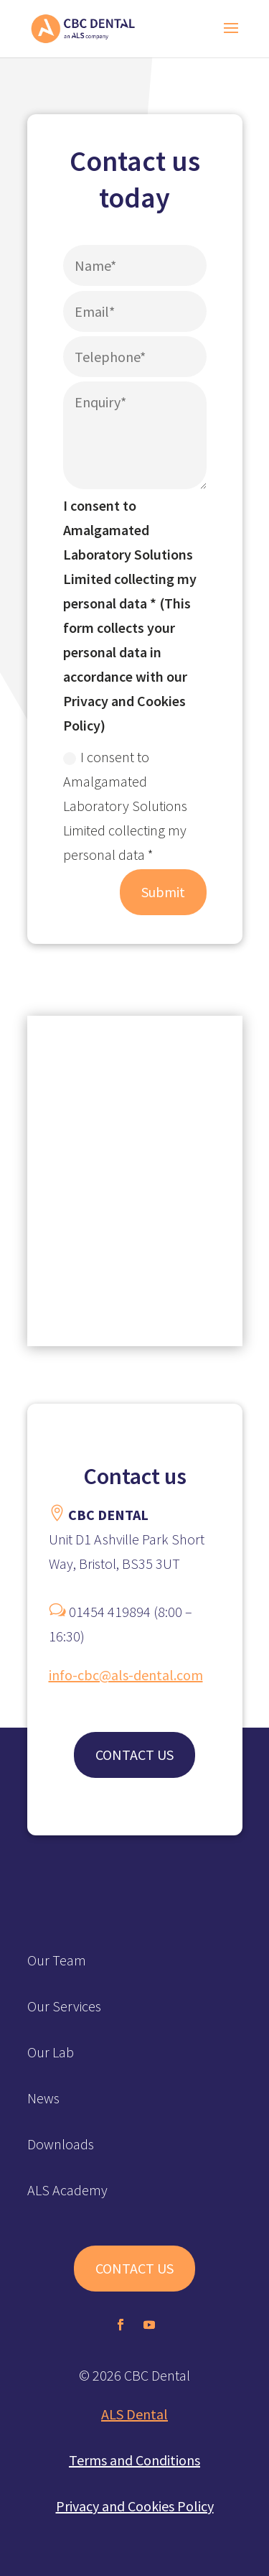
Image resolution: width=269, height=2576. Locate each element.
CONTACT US (134, 1755)
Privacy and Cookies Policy (135, 2506)
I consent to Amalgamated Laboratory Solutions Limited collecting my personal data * (125, 805)
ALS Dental (134, 2414)
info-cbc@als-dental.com (126, 1675)
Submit (163, 892)
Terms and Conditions (134, 2460)
